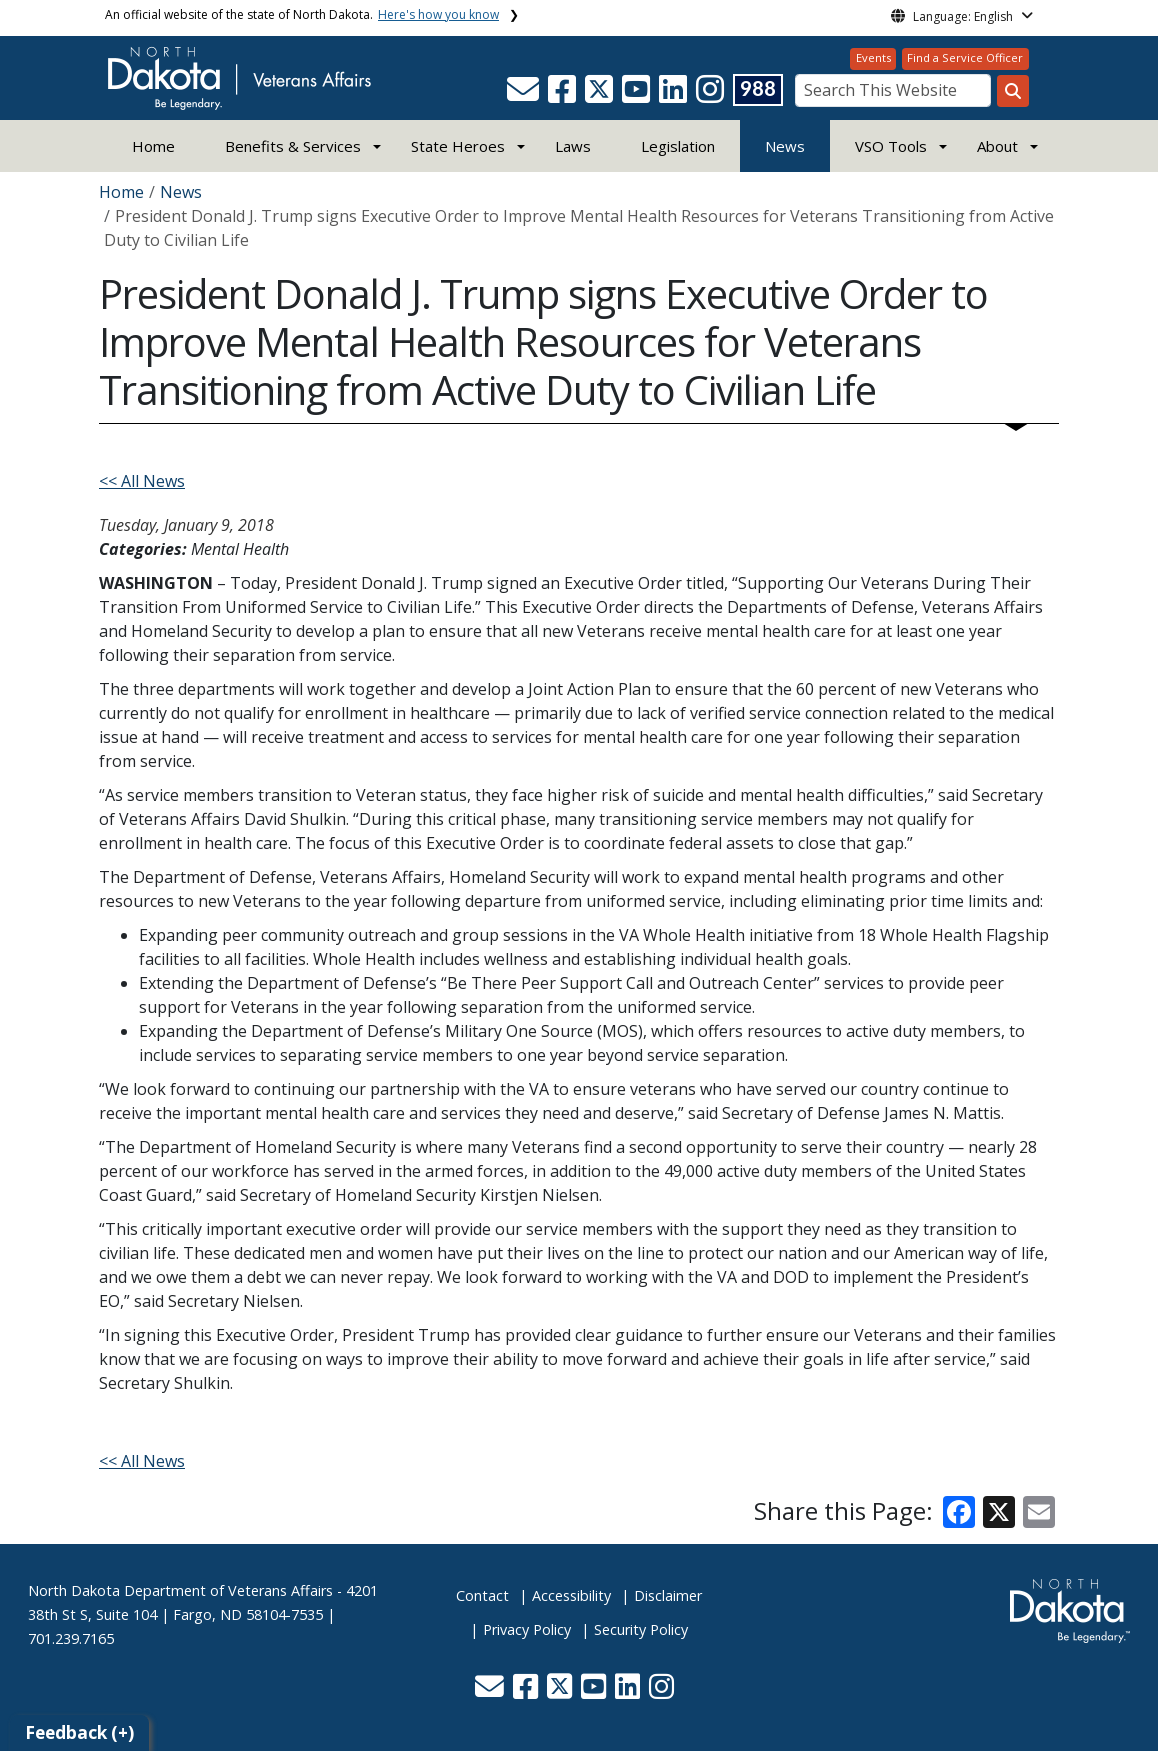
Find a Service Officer (965, 57)
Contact (482, 1595)
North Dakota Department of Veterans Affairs (180, 1590)
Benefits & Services (293, 146)
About (997, 146)
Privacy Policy (527, 1629)
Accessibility (571, 1595)
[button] (525, 95)
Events (873, 57)
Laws (573, 146)
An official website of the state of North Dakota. (302, 14)
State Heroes (458, 146)
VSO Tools (891, 146)
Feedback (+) (79, 1732)
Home (153, 146)
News (785, 146)
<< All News (142, 481)
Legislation (678, 146)
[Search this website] (1013, 91)
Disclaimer (668, 1595)
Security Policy (641, 1629)
